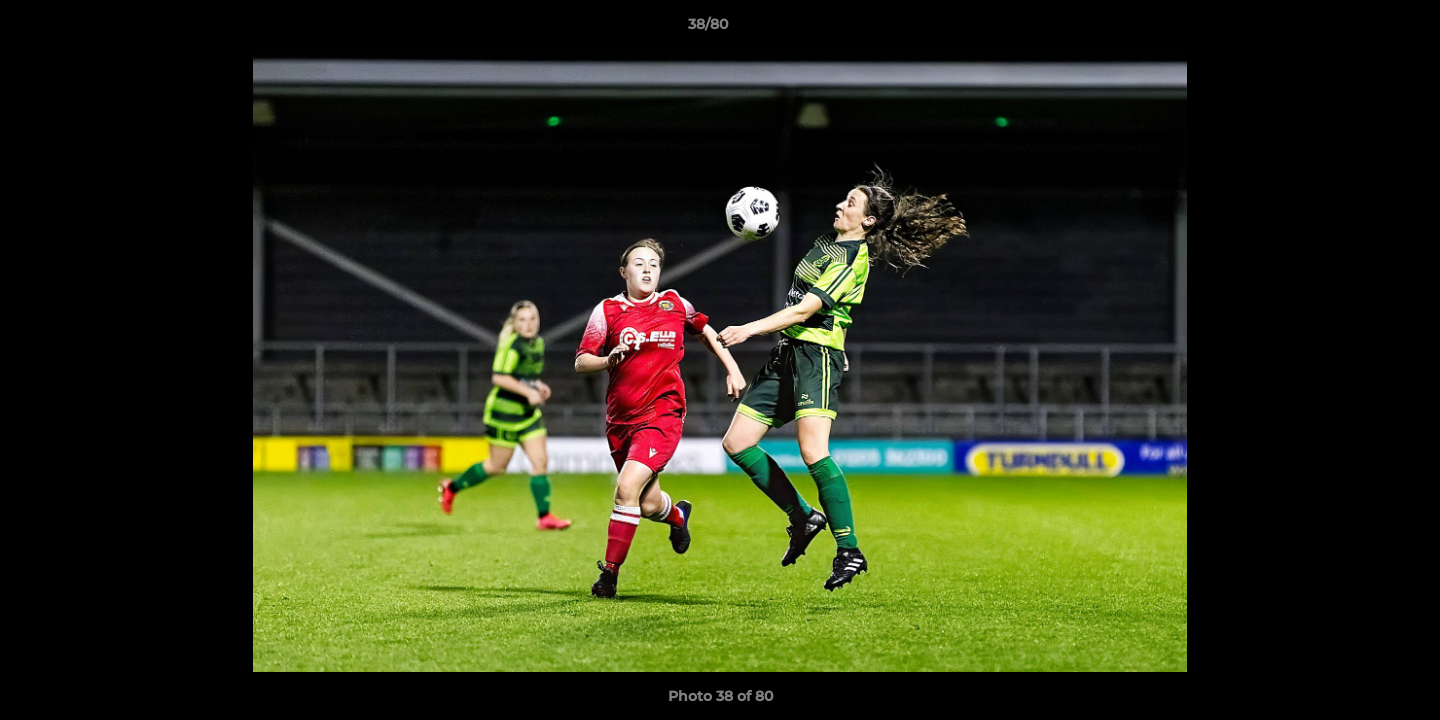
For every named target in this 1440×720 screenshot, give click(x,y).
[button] (1356, 29)
